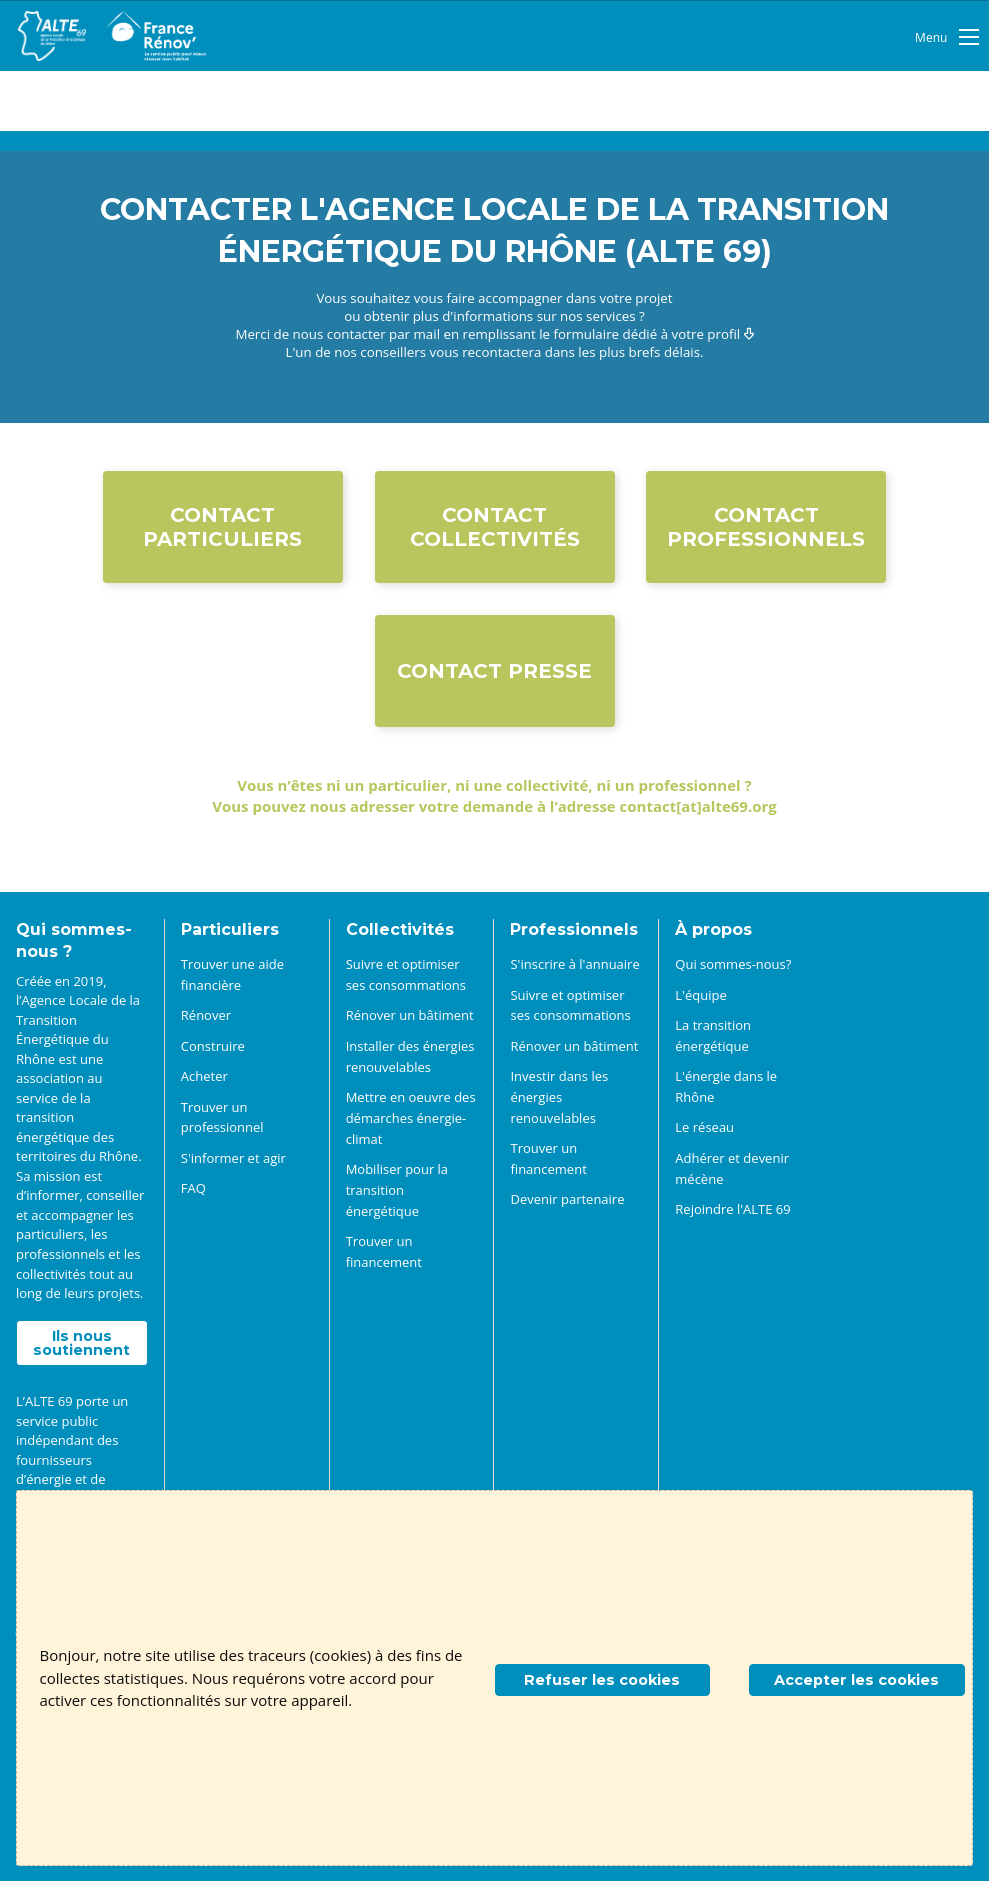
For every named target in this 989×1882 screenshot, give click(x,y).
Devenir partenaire (567, 1200)
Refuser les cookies (602, 1680)
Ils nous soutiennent (81, 1343)
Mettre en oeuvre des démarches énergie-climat (411, 1118)
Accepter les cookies (856, 1680)
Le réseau (704, 1128)
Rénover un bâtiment (410, 1016)
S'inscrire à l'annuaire (574, 964)
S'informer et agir (233, 1158)
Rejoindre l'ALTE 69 (732, 1209)
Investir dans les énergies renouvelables (559, 1097)
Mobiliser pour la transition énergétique (397, 1190)
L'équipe (700, 995)
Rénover (206, 1016)
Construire (213, 1046)
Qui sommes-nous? (733, 964)
